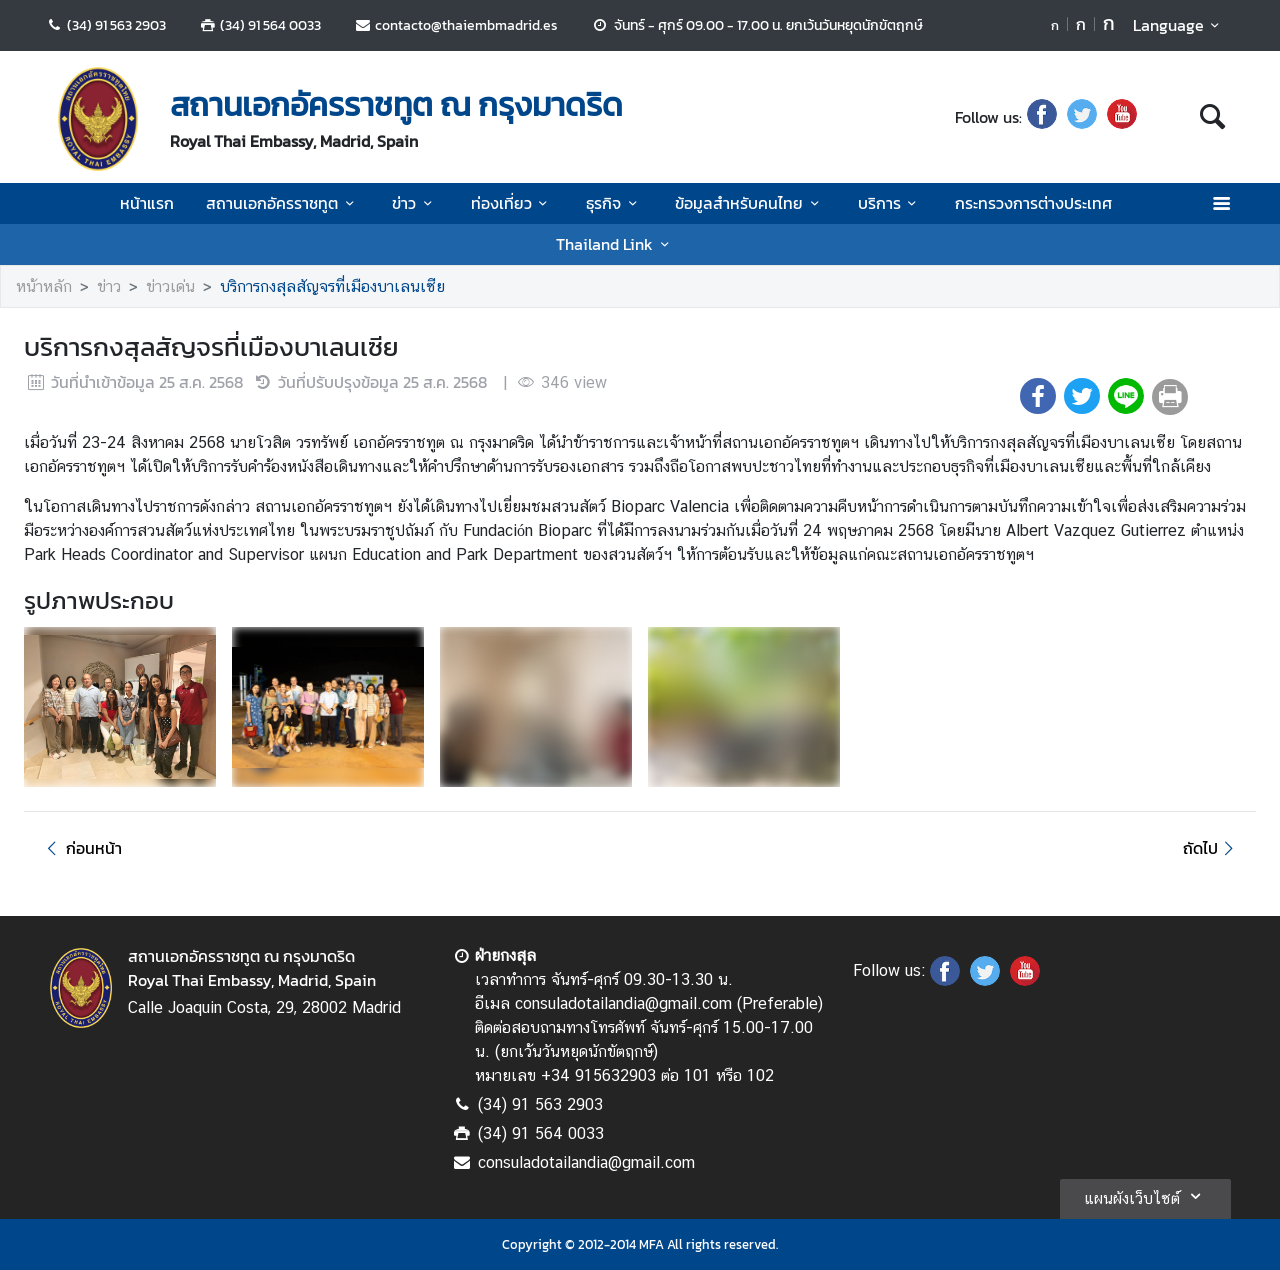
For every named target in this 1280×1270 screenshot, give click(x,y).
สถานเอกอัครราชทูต (283, 203)
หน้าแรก (147, 203)
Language (1179, 25)
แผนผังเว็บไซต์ (1145, 1196)
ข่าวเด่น (170, 286)
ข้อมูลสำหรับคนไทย (750, 203)
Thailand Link (615, 244)
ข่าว (415, 203)
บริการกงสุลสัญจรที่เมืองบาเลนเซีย (332, 286)
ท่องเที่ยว (512, 203)
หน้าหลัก (44, 286)
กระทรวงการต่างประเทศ (1033, 203)
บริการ (890, 203)
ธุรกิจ (614, 203)
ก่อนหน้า (81, 848)
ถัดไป (1211, 848)
